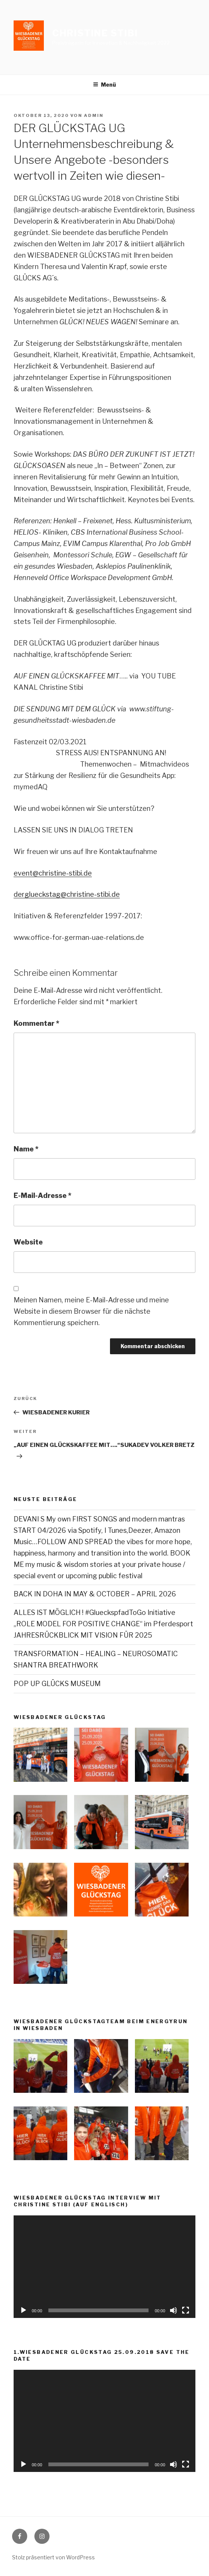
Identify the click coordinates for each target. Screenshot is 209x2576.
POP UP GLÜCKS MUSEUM (57, 1684)
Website (28, 1242)
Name (26, 1149)
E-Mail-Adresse (42, 1195)
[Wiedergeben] (23, 2310)
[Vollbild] (185, 2310)
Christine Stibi (95, 33)
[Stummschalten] (173, 2310)
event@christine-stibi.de (53, 873)
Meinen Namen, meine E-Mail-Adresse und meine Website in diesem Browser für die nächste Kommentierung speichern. (91, 1311)
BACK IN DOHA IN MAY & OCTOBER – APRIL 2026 (95, 1594)
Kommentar (36, 1023)
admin (94, 115)
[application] (104, 2266)
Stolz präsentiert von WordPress (53, 2557)
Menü (104, 84)
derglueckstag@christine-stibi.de (67, 894)
